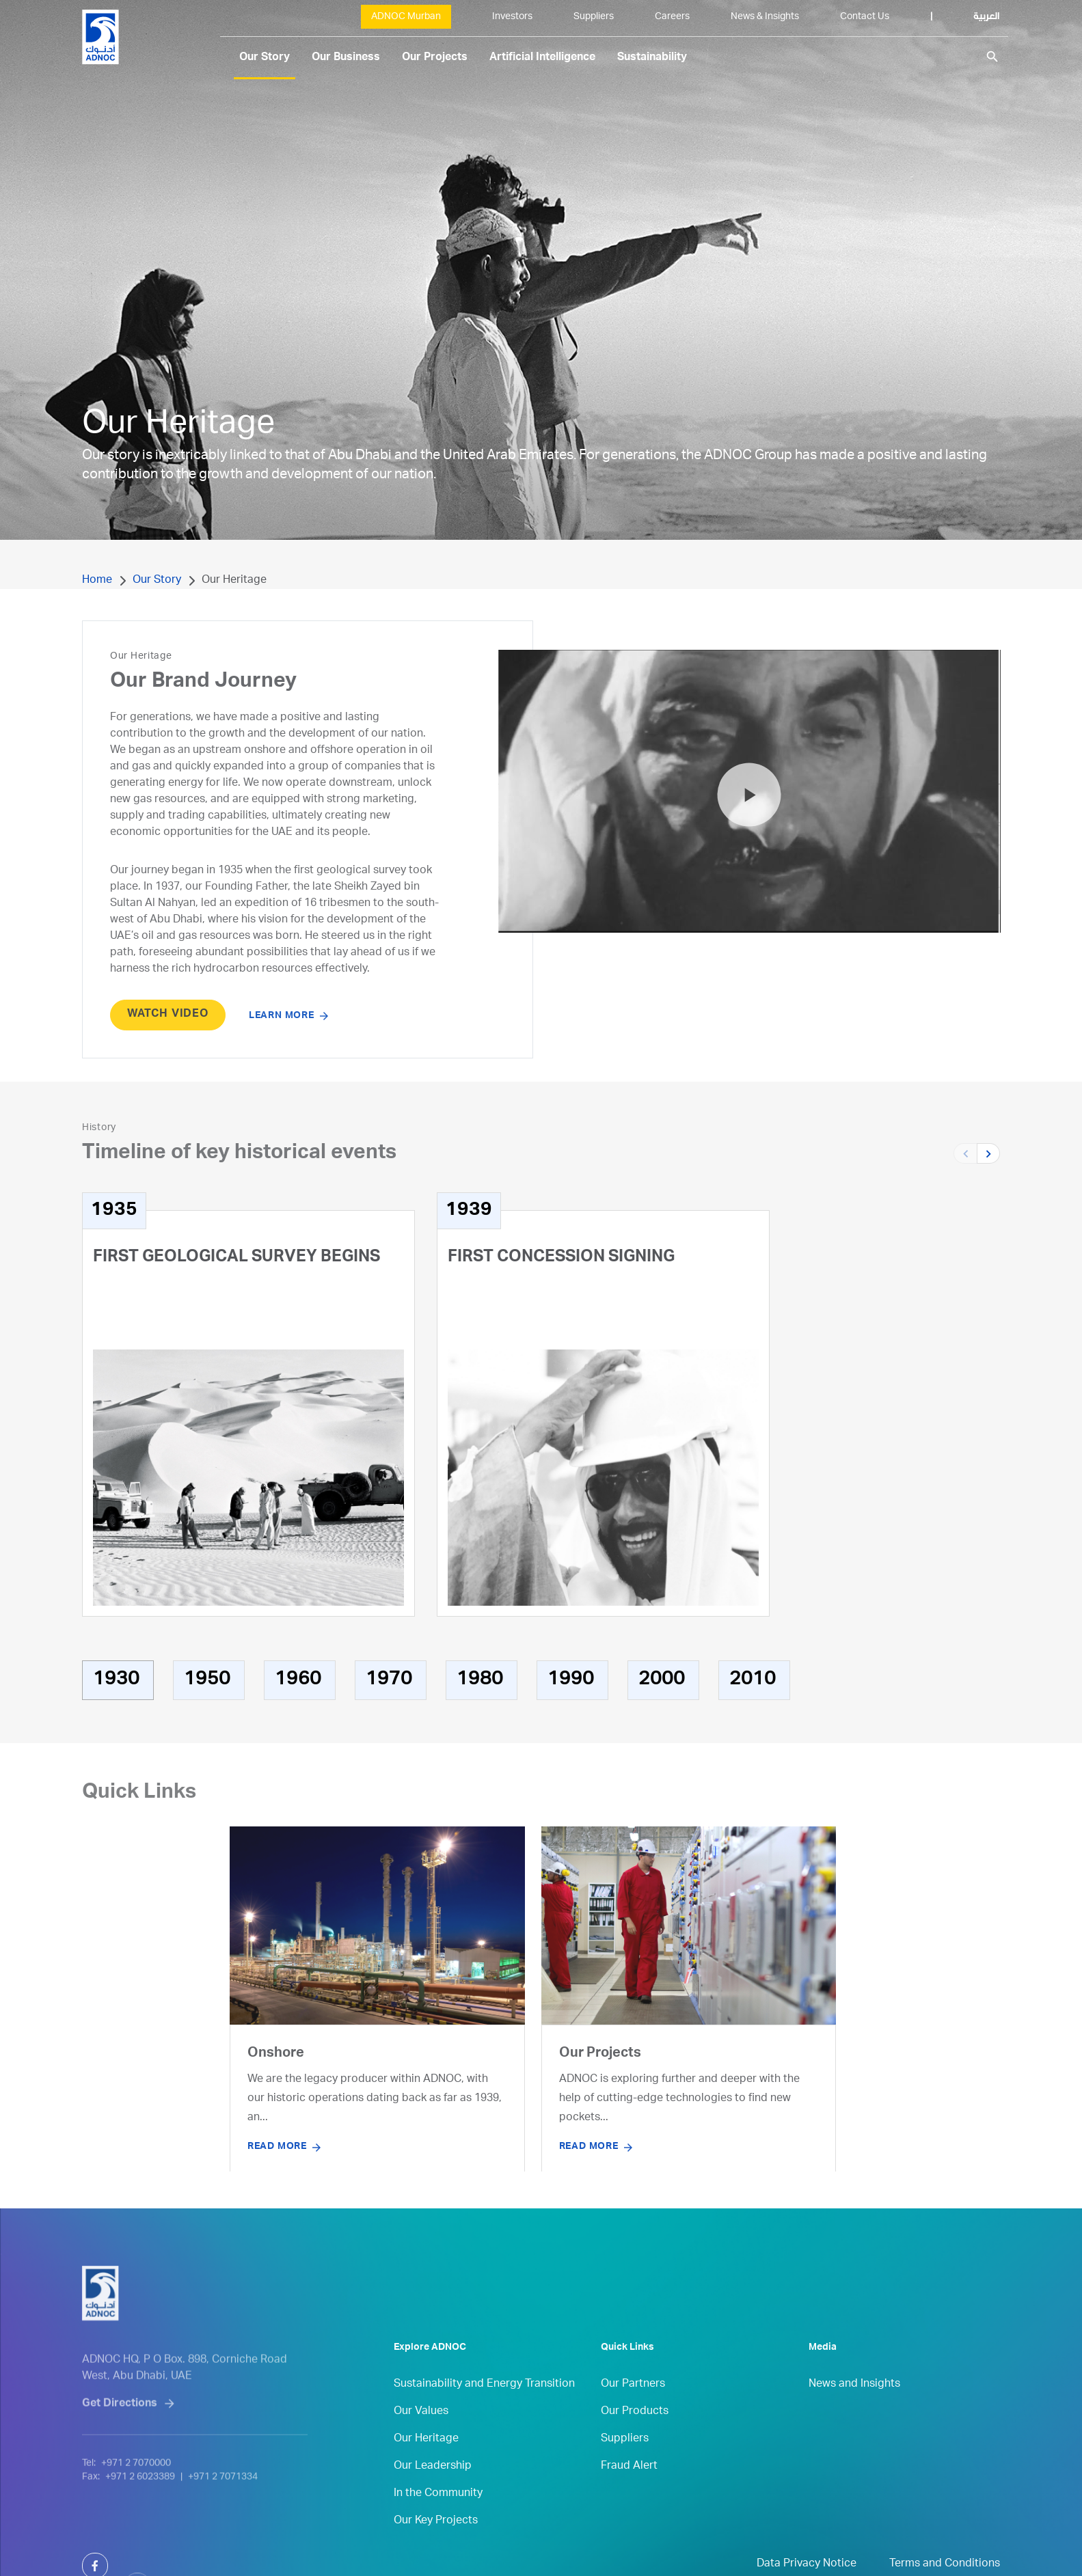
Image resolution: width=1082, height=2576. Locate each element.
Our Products (634, 2444)
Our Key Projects (436, 2553)
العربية (986, 17)
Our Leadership (433, 2498)
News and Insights (854, 2416)
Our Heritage (426, 2471)
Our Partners (633, 2416)
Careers (672, 17)
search (992, 56)
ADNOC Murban (406, 17)
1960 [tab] (298, 1680)
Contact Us (864, 17)
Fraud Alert (629, 2498)
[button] (988, 1153)
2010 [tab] (752, 1680)
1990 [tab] (570, 1680)
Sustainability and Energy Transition (484, 2416)
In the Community (438, 2526)
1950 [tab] (207, 1680)
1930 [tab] (116, 1680)
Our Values (421, 2444)
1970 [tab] (389, 1680)
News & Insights (765, 17)
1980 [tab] (480, 1680)
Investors (512, 17)
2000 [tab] (661, 1680)
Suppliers (593, 17)
